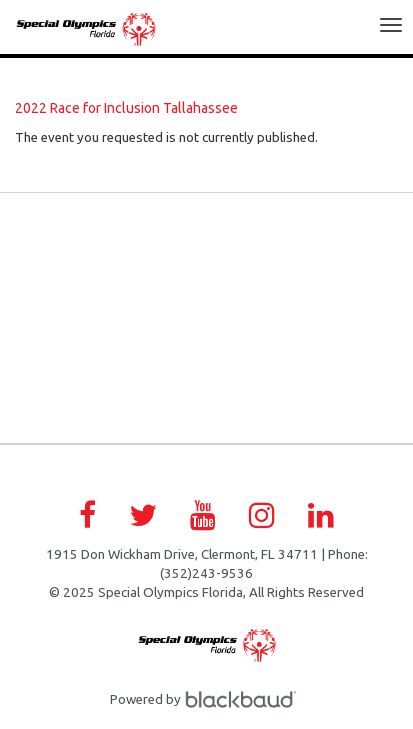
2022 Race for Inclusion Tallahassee (126, 108)
